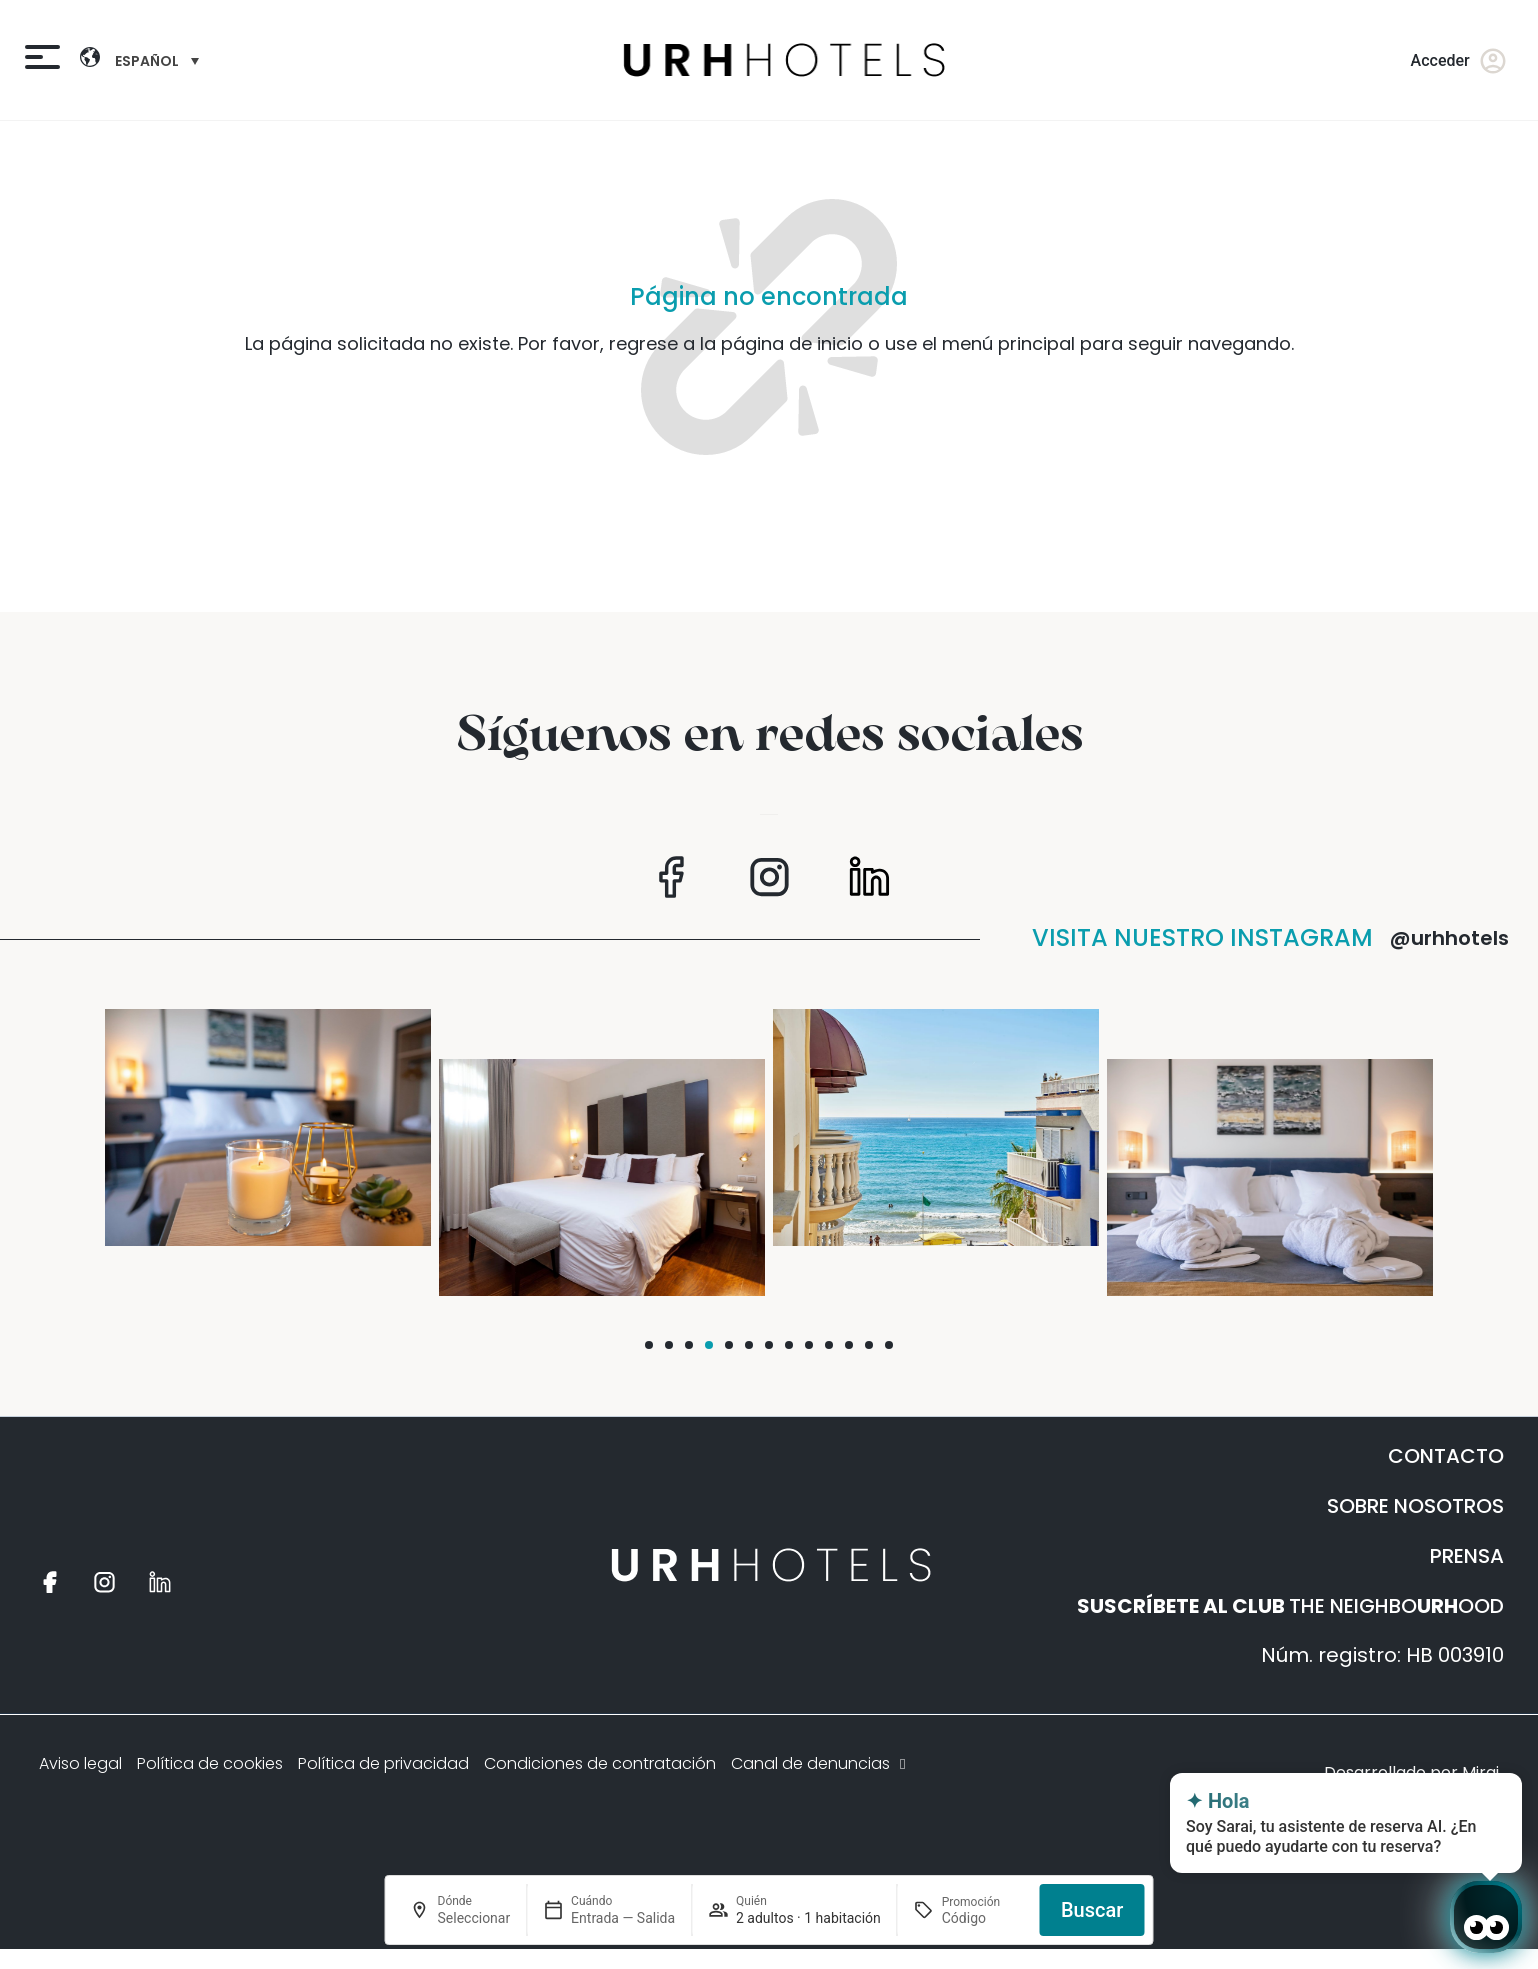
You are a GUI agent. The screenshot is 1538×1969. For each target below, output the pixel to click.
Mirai (1480, 1772)
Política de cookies (210, 1763)
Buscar (1092, 1910)
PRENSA (1467, 1556)
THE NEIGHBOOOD (1290, 1606)
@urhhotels (1449, 938)
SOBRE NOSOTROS (1415, 1506)
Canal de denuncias (820, 1763)
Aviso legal (80, 1763)
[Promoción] (983, 1918)
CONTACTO (1446, 1456)
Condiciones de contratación (600, 1763)
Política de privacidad (383, 1763)
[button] (649, 1345)
